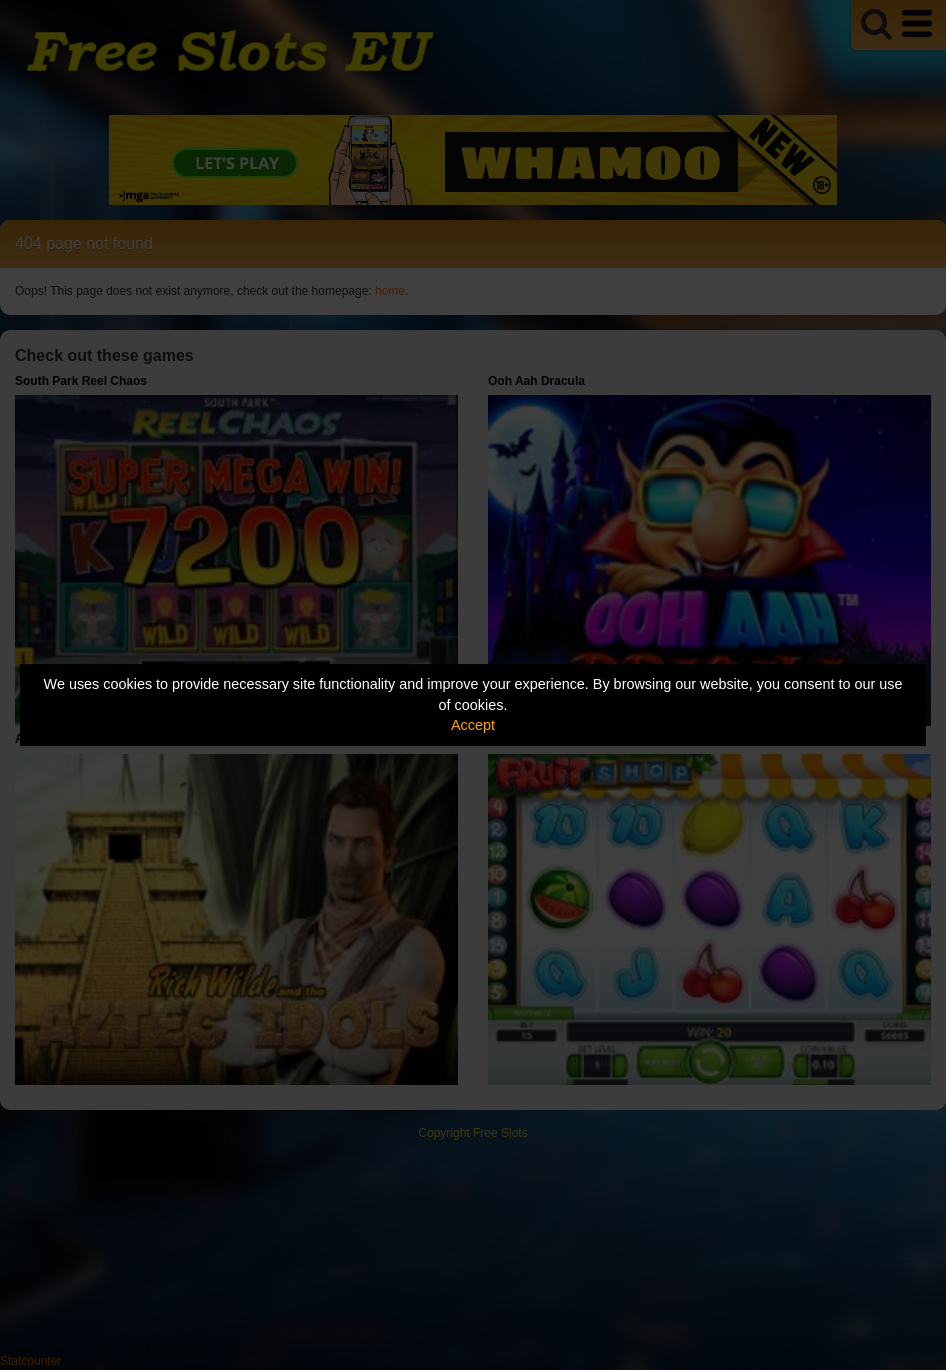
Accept (473, 725)
